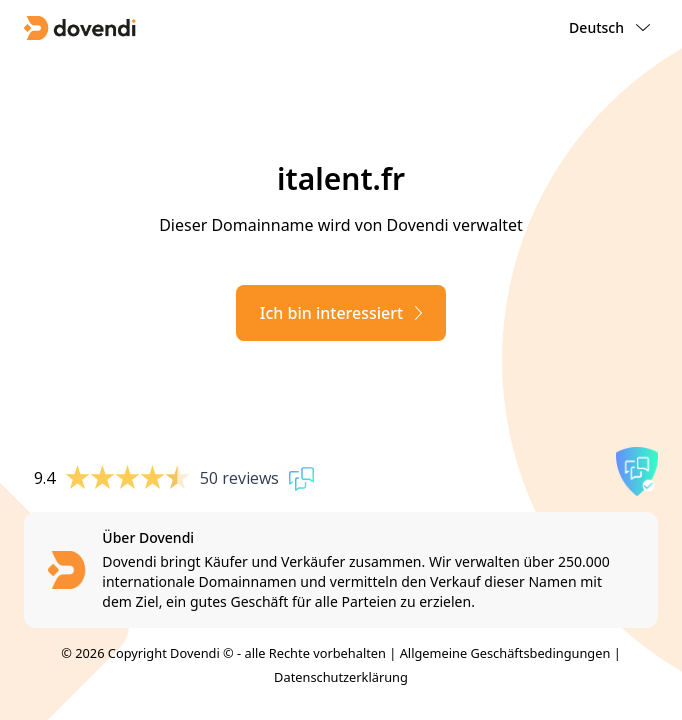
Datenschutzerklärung (341, 677)
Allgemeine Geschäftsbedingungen (505, 653)
